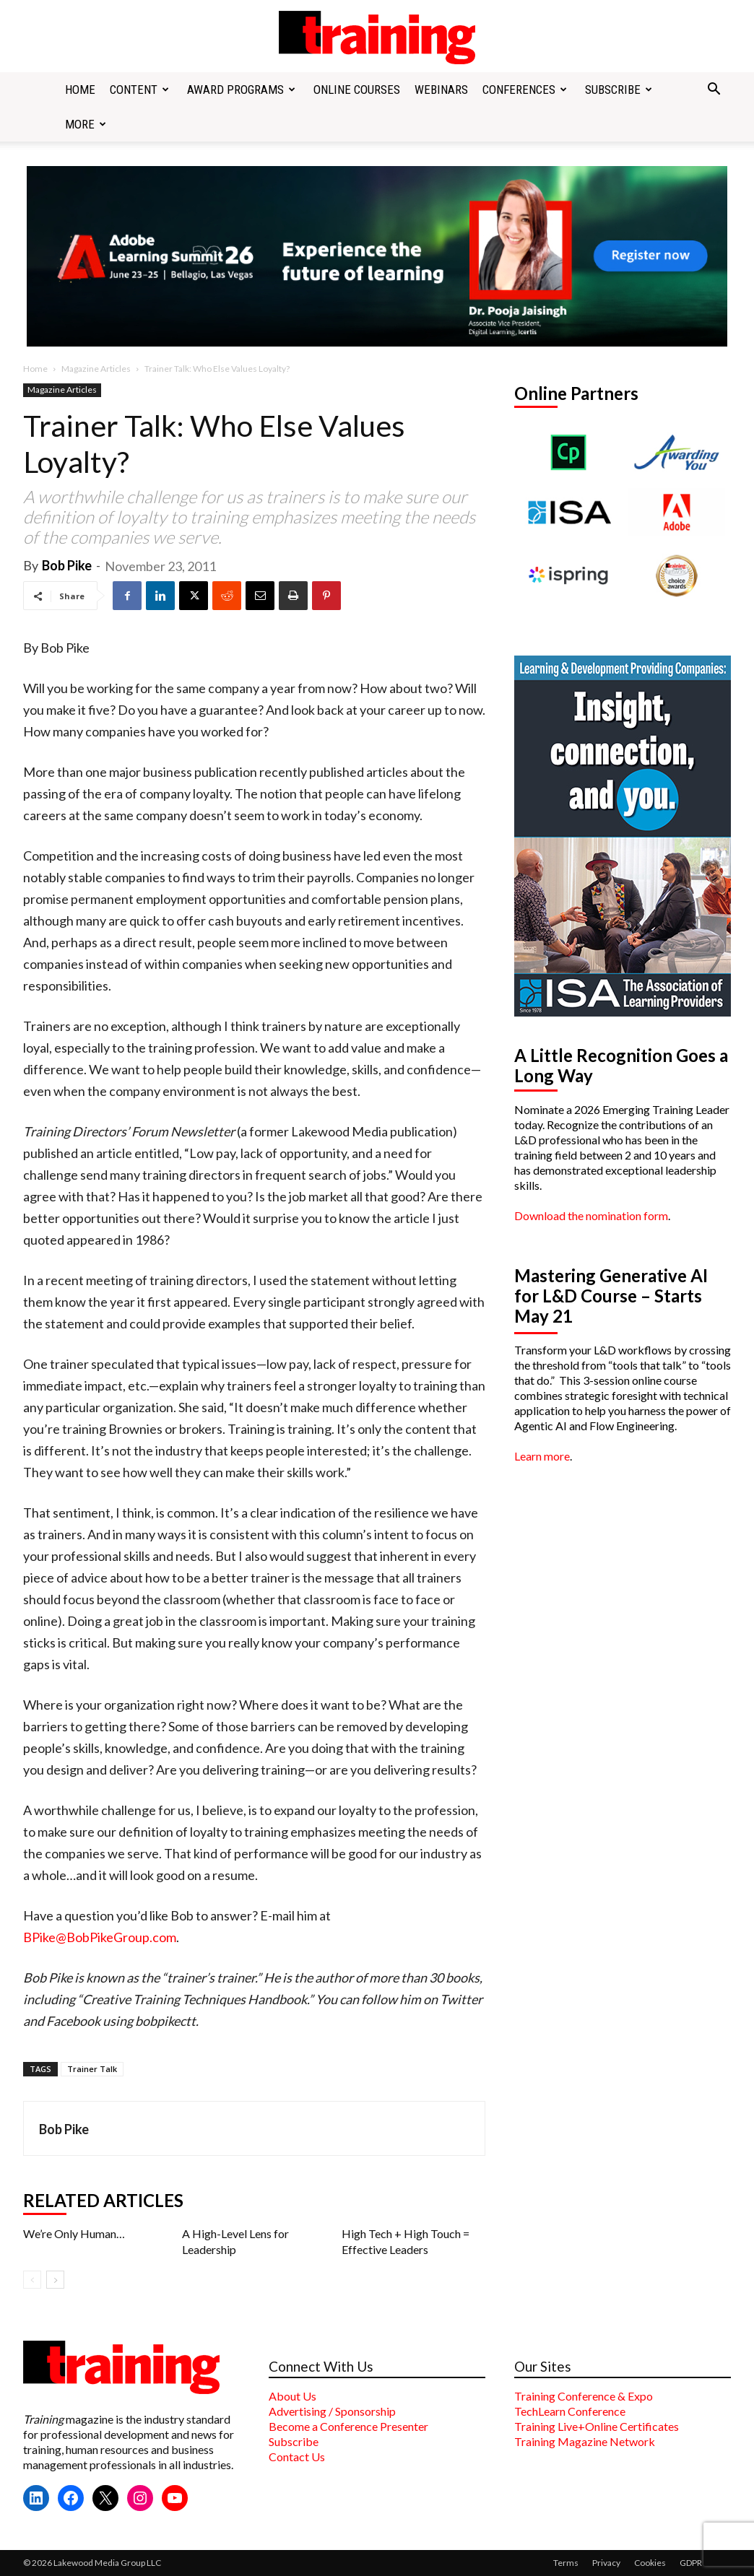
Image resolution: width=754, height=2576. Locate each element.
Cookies (650, 2562)
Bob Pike (67, 565)
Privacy (606, 2562)
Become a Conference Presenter (348, 2426)
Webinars (441, 89)
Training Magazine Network (584, 2441)
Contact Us (297, 2456)
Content (139, 89)
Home (80, 89)
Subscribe (618, 89)
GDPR (691, 2562)
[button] (713, 90)
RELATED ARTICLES (103, 2200)
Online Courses (356, 89)
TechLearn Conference (569, 2411)
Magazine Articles (96, 368)
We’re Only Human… (74, 2233)
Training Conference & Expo (583, 2396)
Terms (565, 2562)
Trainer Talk (92, 2068)
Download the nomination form (591, 1215)
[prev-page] (32, 2280)
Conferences (524, 89)
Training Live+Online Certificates (596, 2426)
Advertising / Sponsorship (332, 2411)
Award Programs (241, 89)
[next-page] (55, 2280)
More (85, 124)
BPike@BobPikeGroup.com (99, 1937)
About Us (292, 2396)
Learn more (542, 1456)
